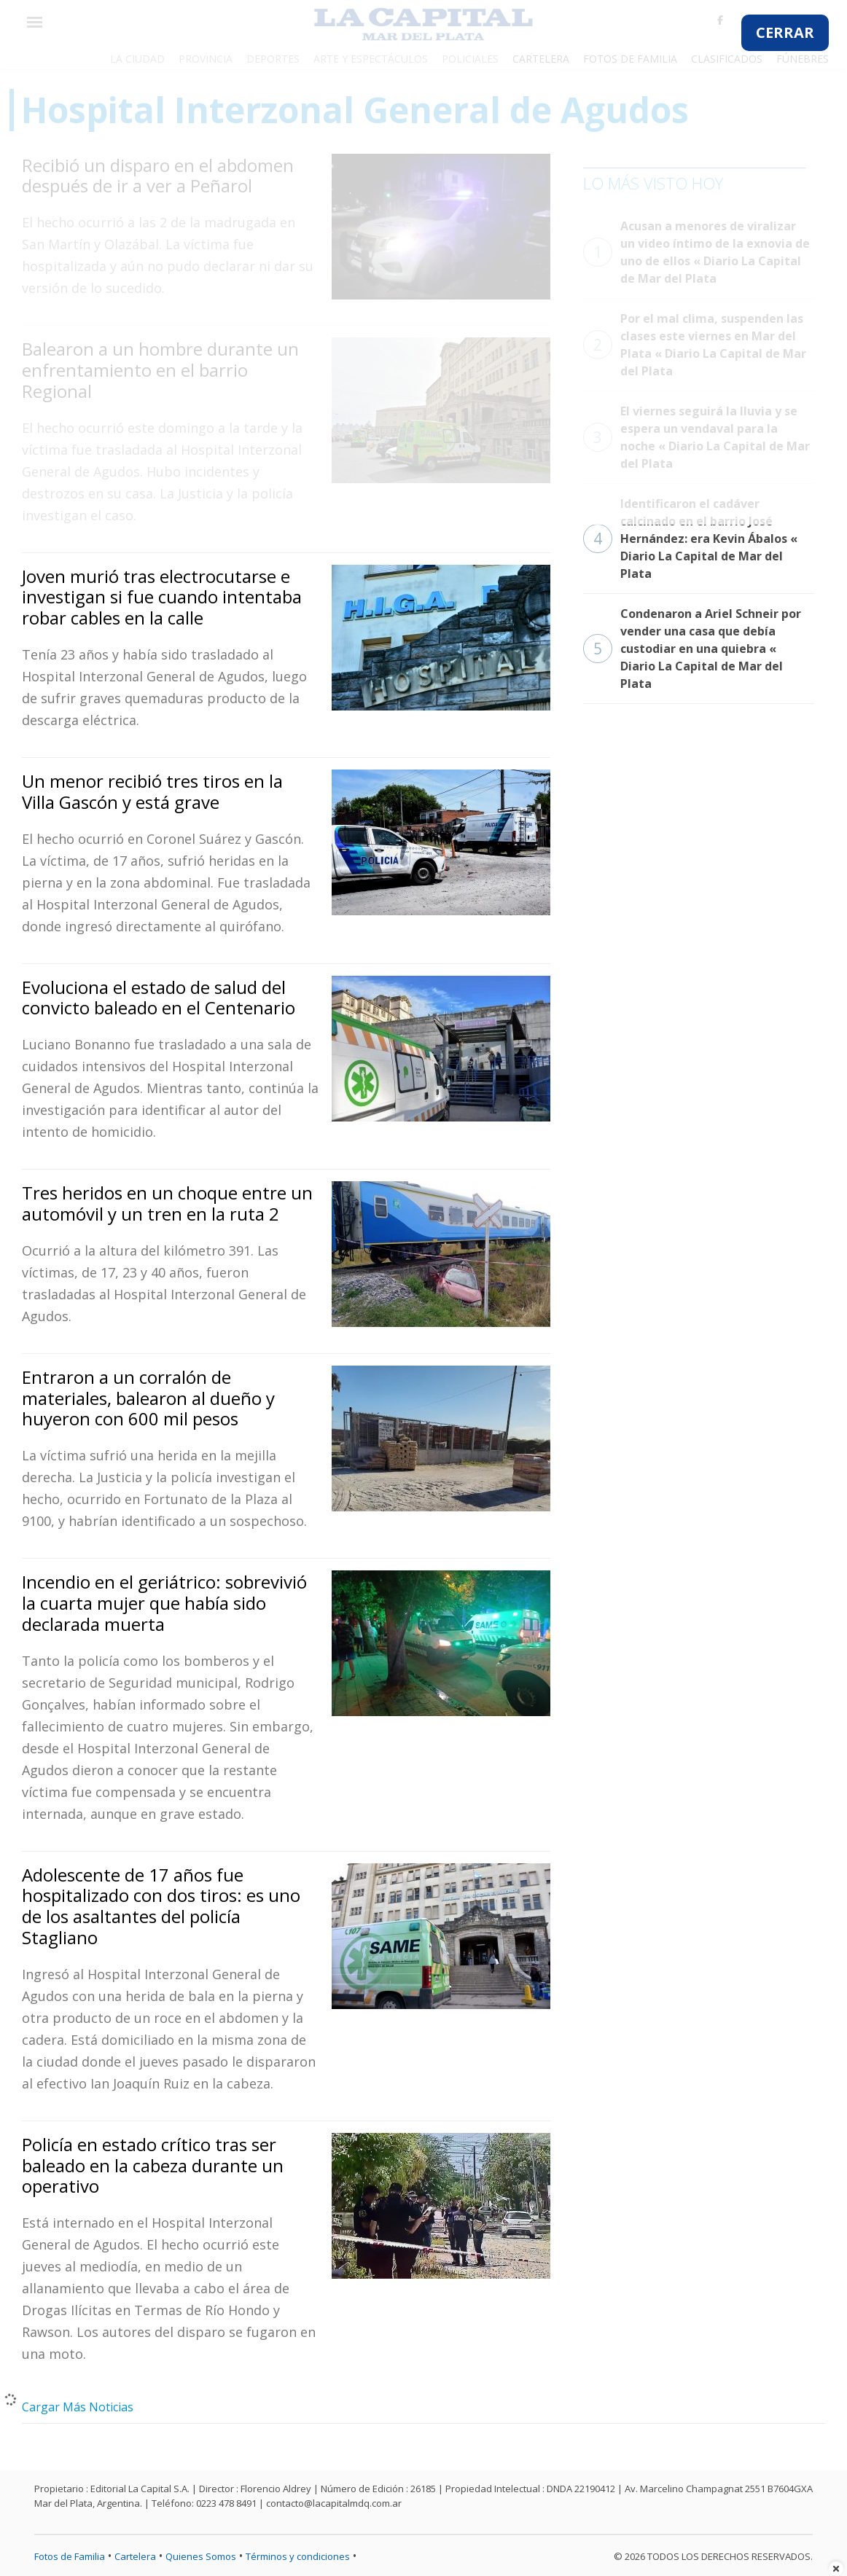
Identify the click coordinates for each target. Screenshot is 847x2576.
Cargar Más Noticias (77, 2407)
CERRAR (785, 32)
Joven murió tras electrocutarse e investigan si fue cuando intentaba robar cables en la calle (162, 597)
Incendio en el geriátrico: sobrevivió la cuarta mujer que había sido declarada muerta (164, 1603)
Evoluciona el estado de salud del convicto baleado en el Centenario (158, 997)
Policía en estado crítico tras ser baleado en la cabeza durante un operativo (153, 2165)
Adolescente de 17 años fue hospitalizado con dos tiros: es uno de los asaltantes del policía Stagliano (161, 1906)
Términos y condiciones (298, 2556)
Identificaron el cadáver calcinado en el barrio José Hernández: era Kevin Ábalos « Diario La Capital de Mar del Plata (690, 539)
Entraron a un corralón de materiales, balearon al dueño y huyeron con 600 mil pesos (148, 1398)
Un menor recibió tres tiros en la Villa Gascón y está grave (152, 791)
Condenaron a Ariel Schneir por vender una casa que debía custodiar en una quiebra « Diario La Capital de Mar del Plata (692, 649)
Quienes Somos (200, 2556)
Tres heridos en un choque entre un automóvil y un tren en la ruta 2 (167, 1203)
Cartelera (135, 2556)
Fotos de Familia (69, 2556)
